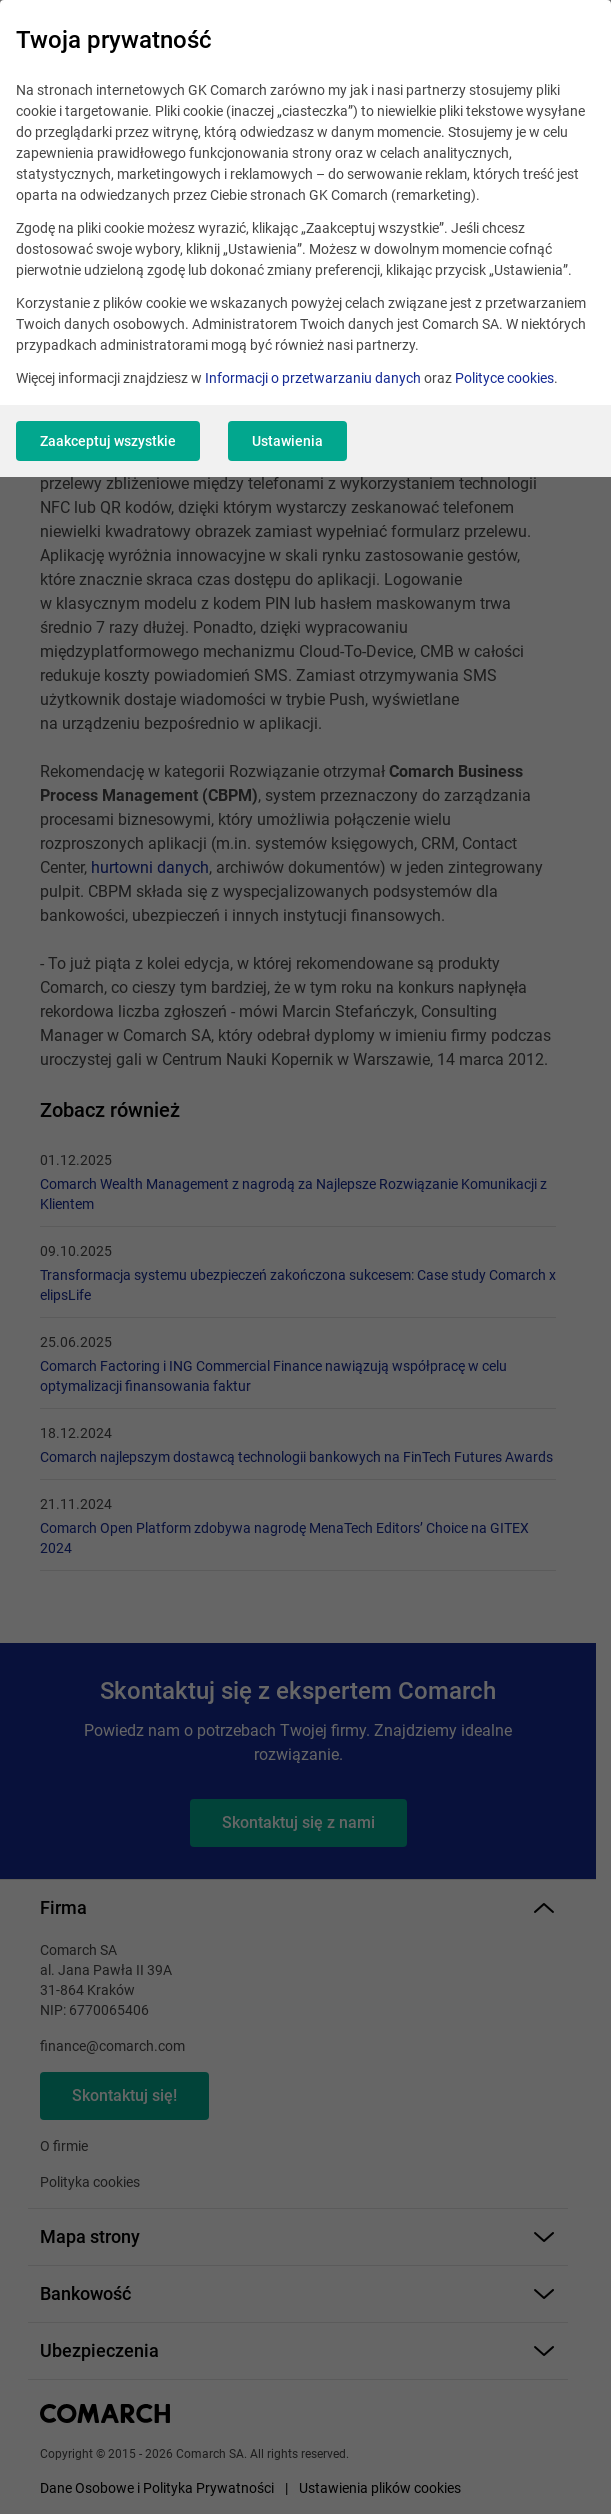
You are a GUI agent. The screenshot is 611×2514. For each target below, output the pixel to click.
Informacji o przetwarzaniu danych (313, 378)
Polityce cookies (504, 378)
